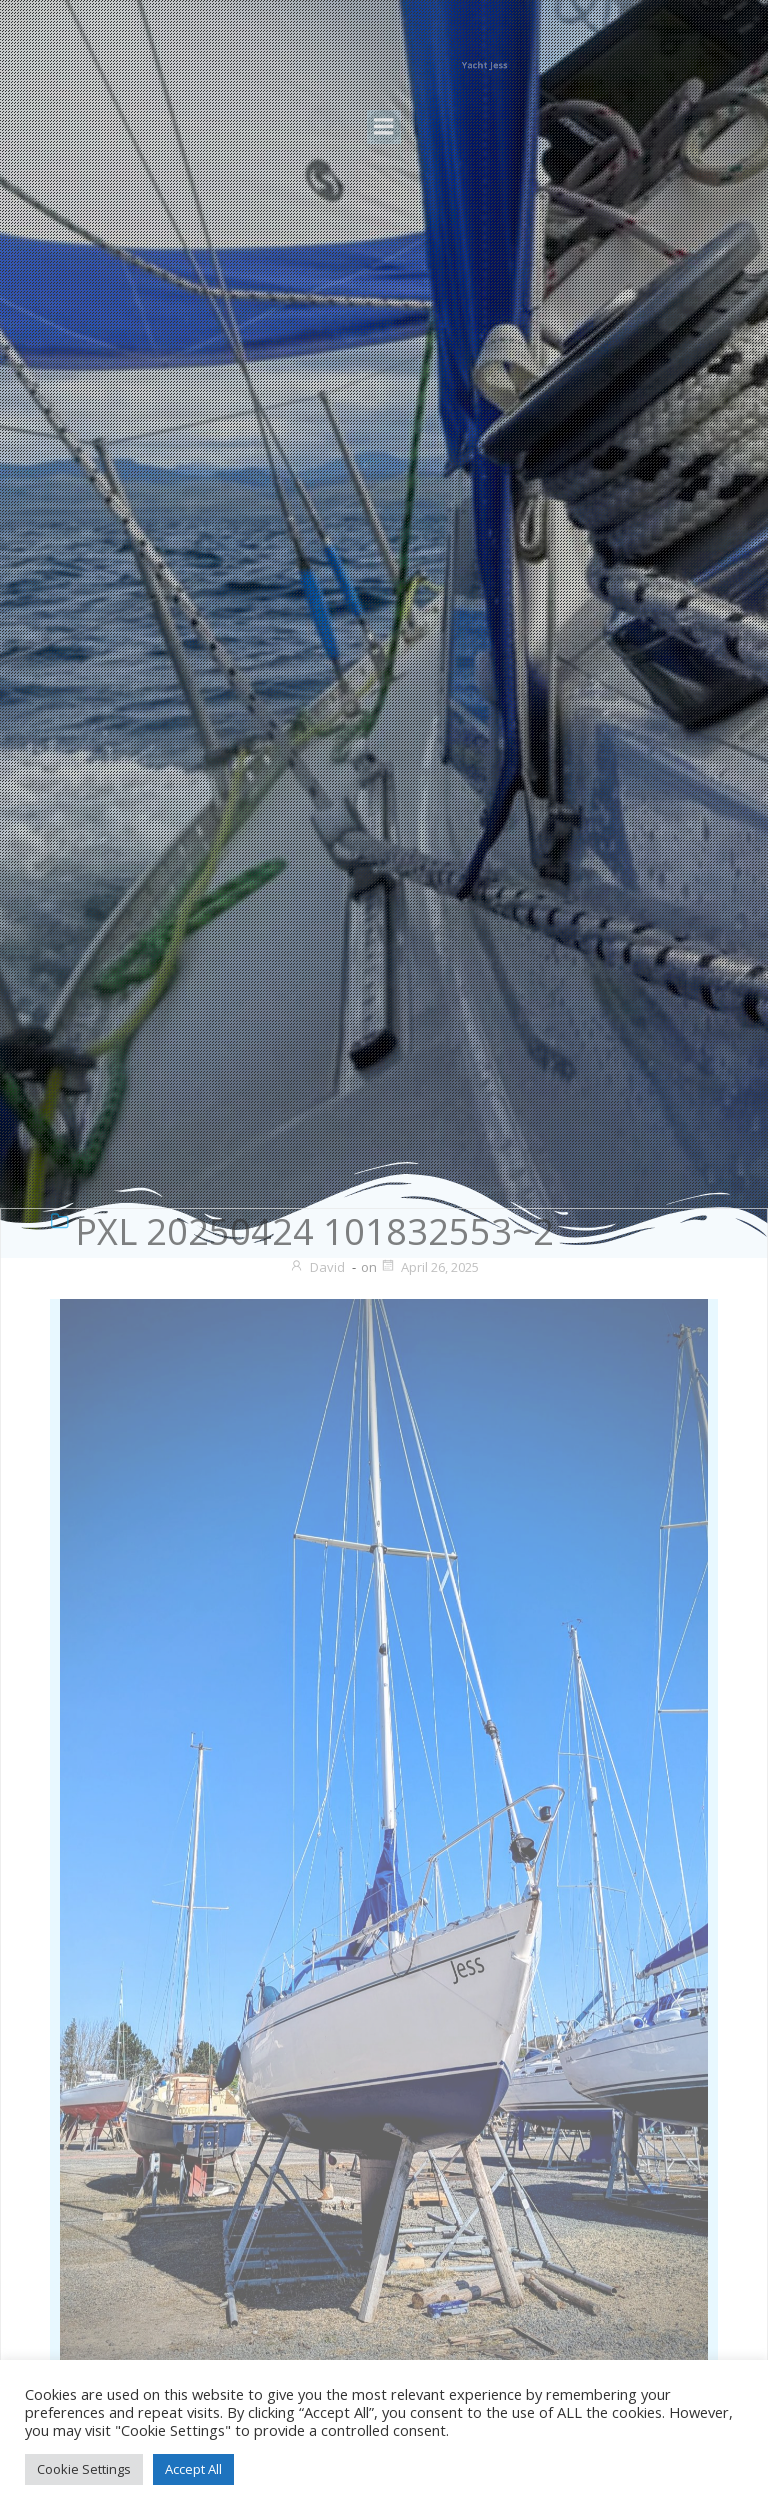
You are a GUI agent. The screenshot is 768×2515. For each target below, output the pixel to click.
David (317, 1267)
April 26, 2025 (429, 1267)
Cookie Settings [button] (84, 2469)
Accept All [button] (193, 2469)
